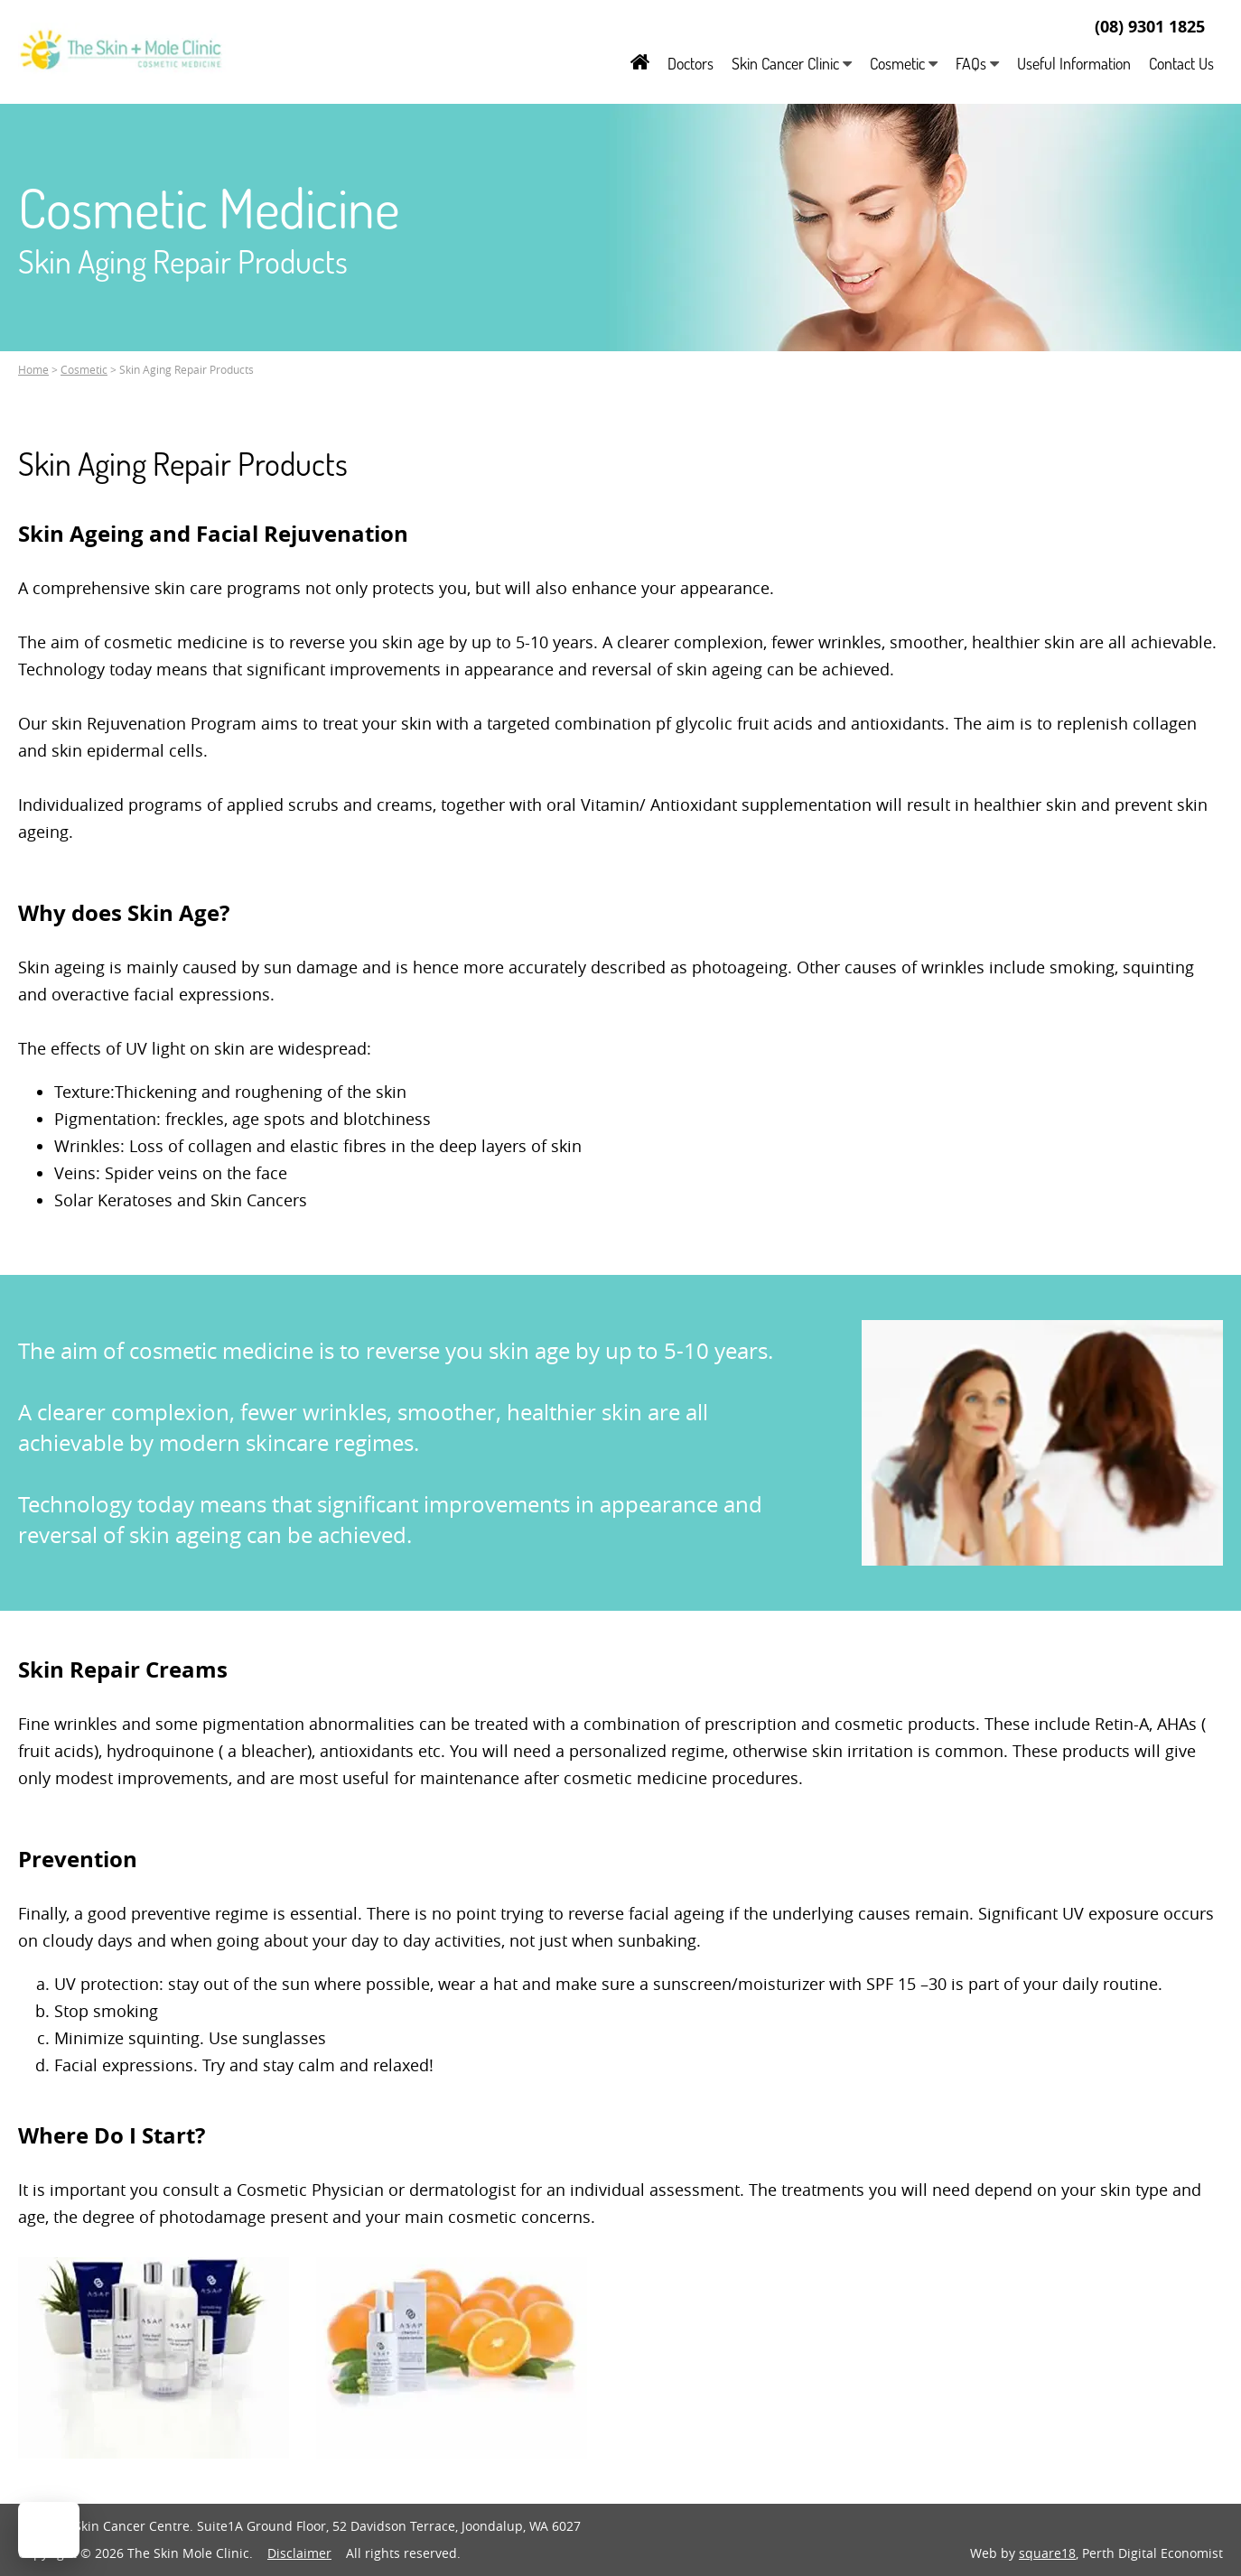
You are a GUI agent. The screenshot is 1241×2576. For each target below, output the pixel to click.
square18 (1047, 2553)
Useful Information (1074, 63)
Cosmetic (904, 63)
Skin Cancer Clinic (792, 63)
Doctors (690, 63)
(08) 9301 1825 (1150, 26)
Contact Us (1181, 63)
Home (33, 369)
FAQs (977, 63)
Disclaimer (299, 2553)
